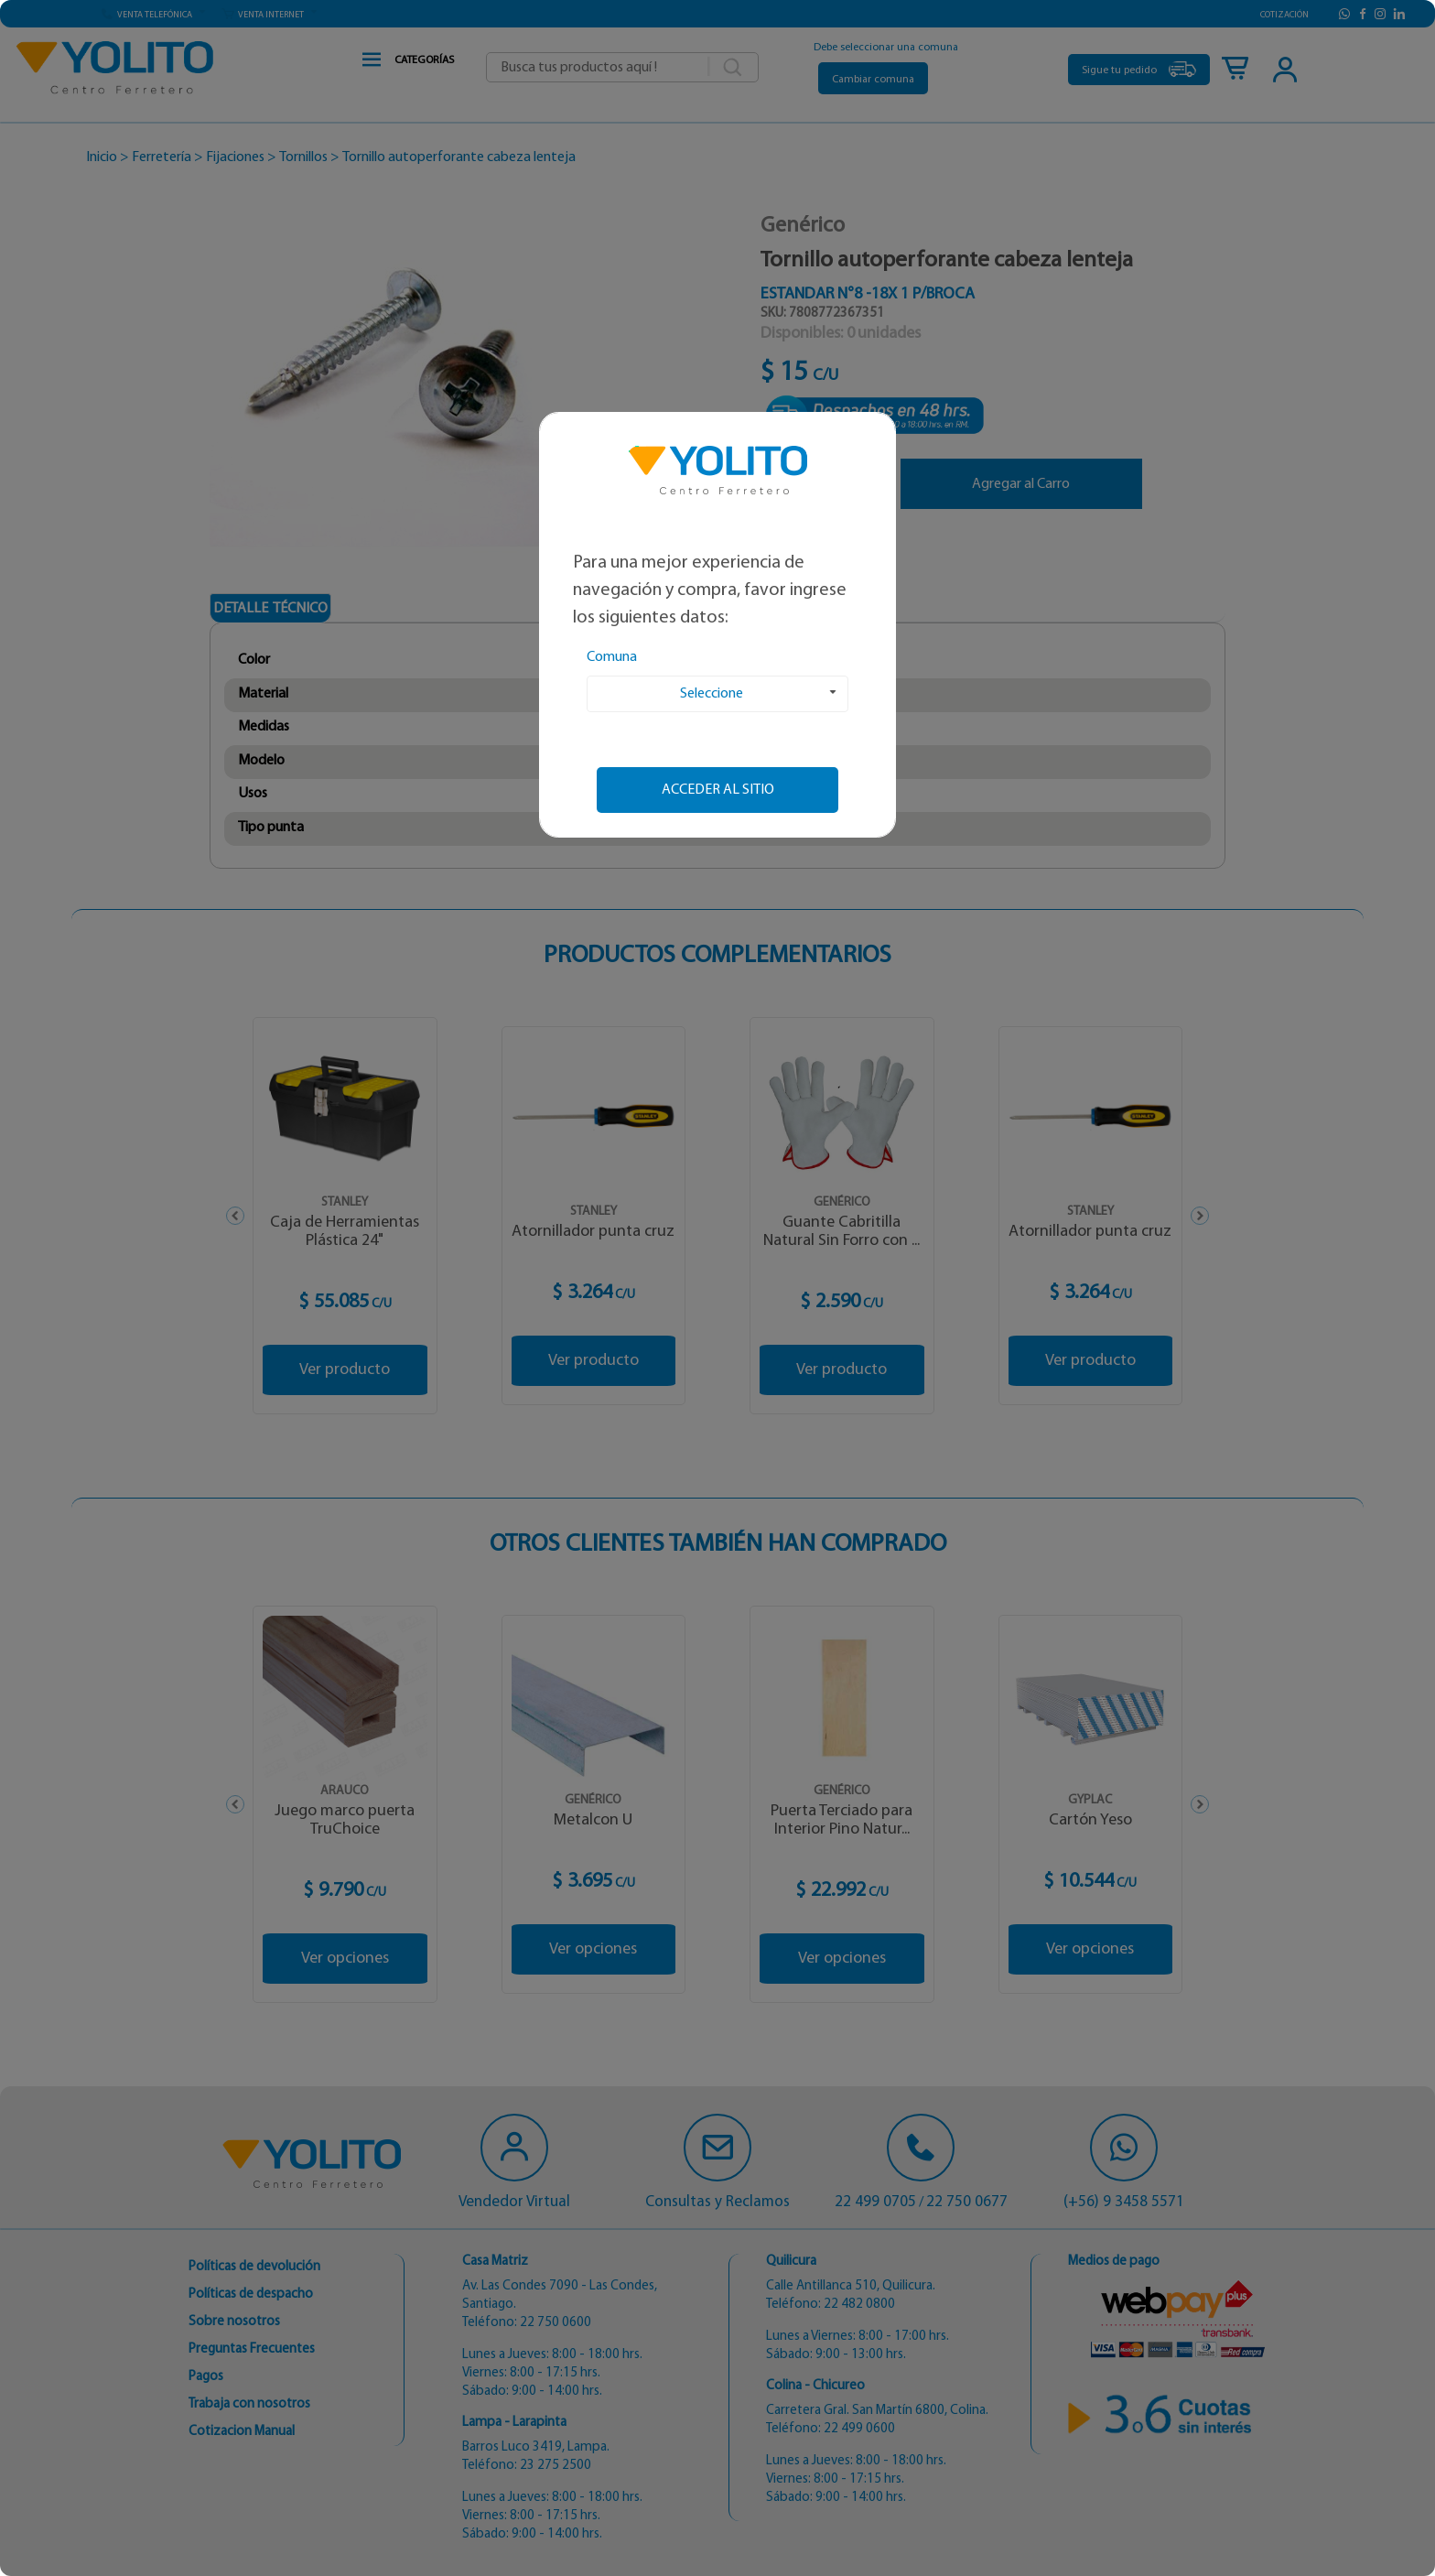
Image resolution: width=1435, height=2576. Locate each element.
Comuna (612, 657)
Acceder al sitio (718, 790)
